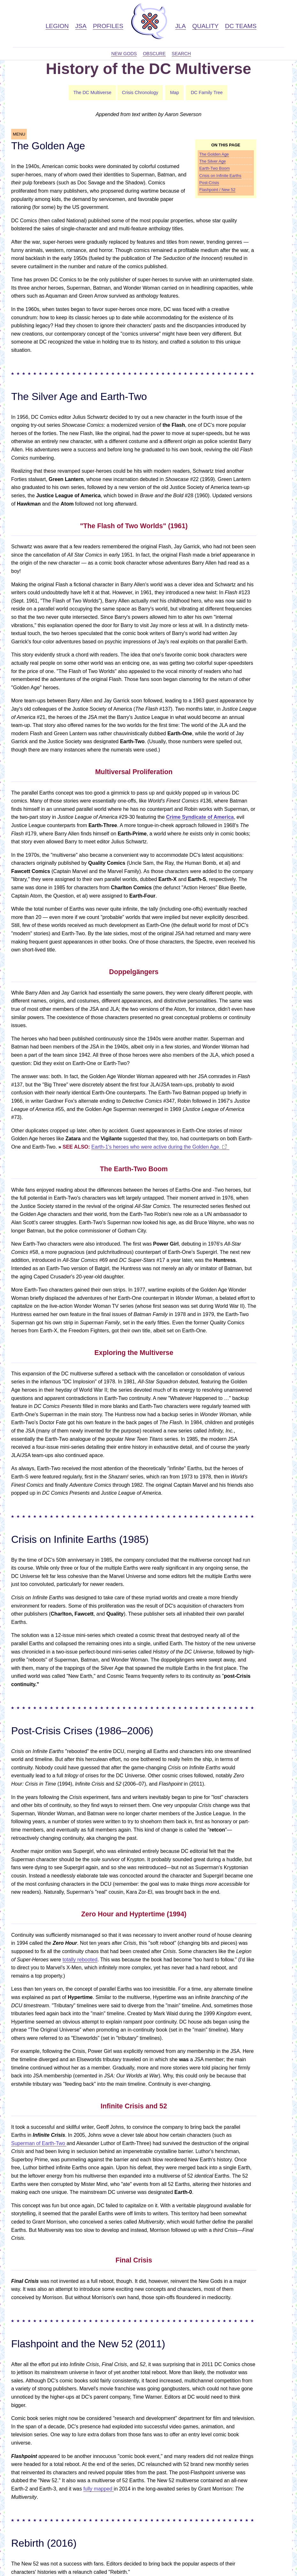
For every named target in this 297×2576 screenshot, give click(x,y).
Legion (57, 26)
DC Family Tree (207, 92)
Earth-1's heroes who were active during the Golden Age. (155, 1147)
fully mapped (98, 2488)
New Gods (124, 53)
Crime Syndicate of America (200, 817)
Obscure (154, 53)
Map (174, 92)
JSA (81, 26)
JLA (180, 26)
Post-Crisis (209, 182)
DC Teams (241, 26)
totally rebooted (80, 1959)
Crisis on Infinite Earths (220, 175)
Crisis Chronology (140, 92)
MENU (19, 134)
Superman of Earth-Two (38, 2143)
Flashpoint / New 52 (217, 189)
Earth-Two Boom (214, 168)
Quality (205, 26)
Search (181, 53)
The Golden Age (214, 154)
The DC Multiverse (92, 92)
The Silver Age (212, 161)
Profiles (108, 26)
